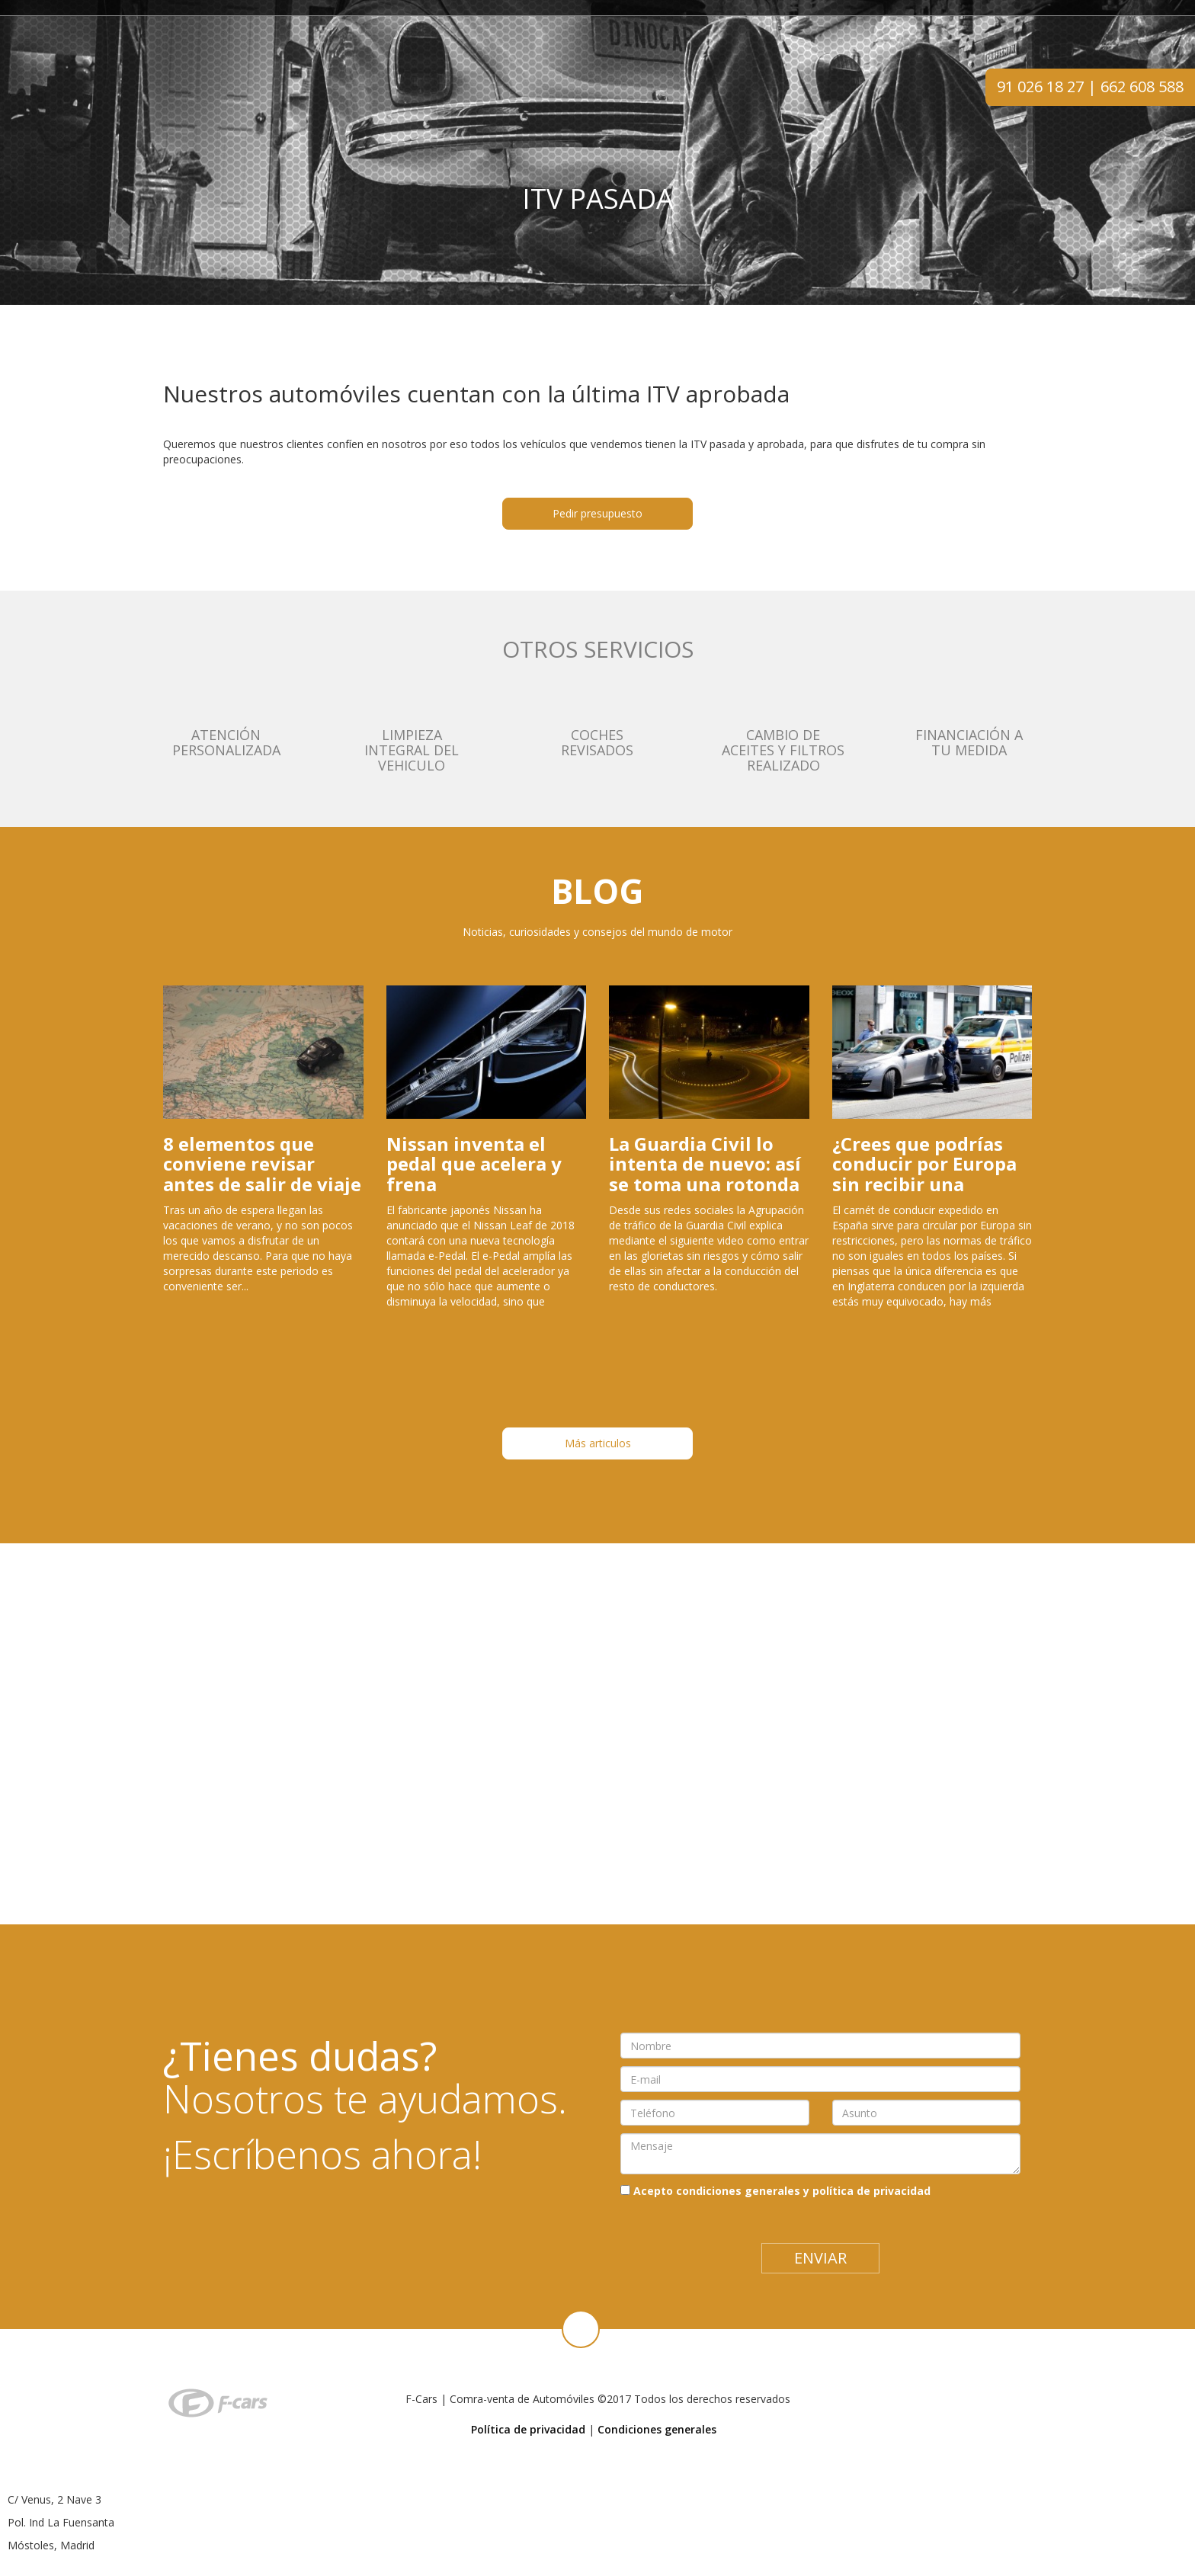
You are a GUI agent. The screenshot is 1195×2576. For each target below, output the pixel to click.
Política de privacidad (528, 2429)
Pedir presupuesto (597, 513)
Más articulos (598, 1443)
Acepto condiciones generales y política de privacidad (782, 2191)
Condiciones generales (657, 2429)
